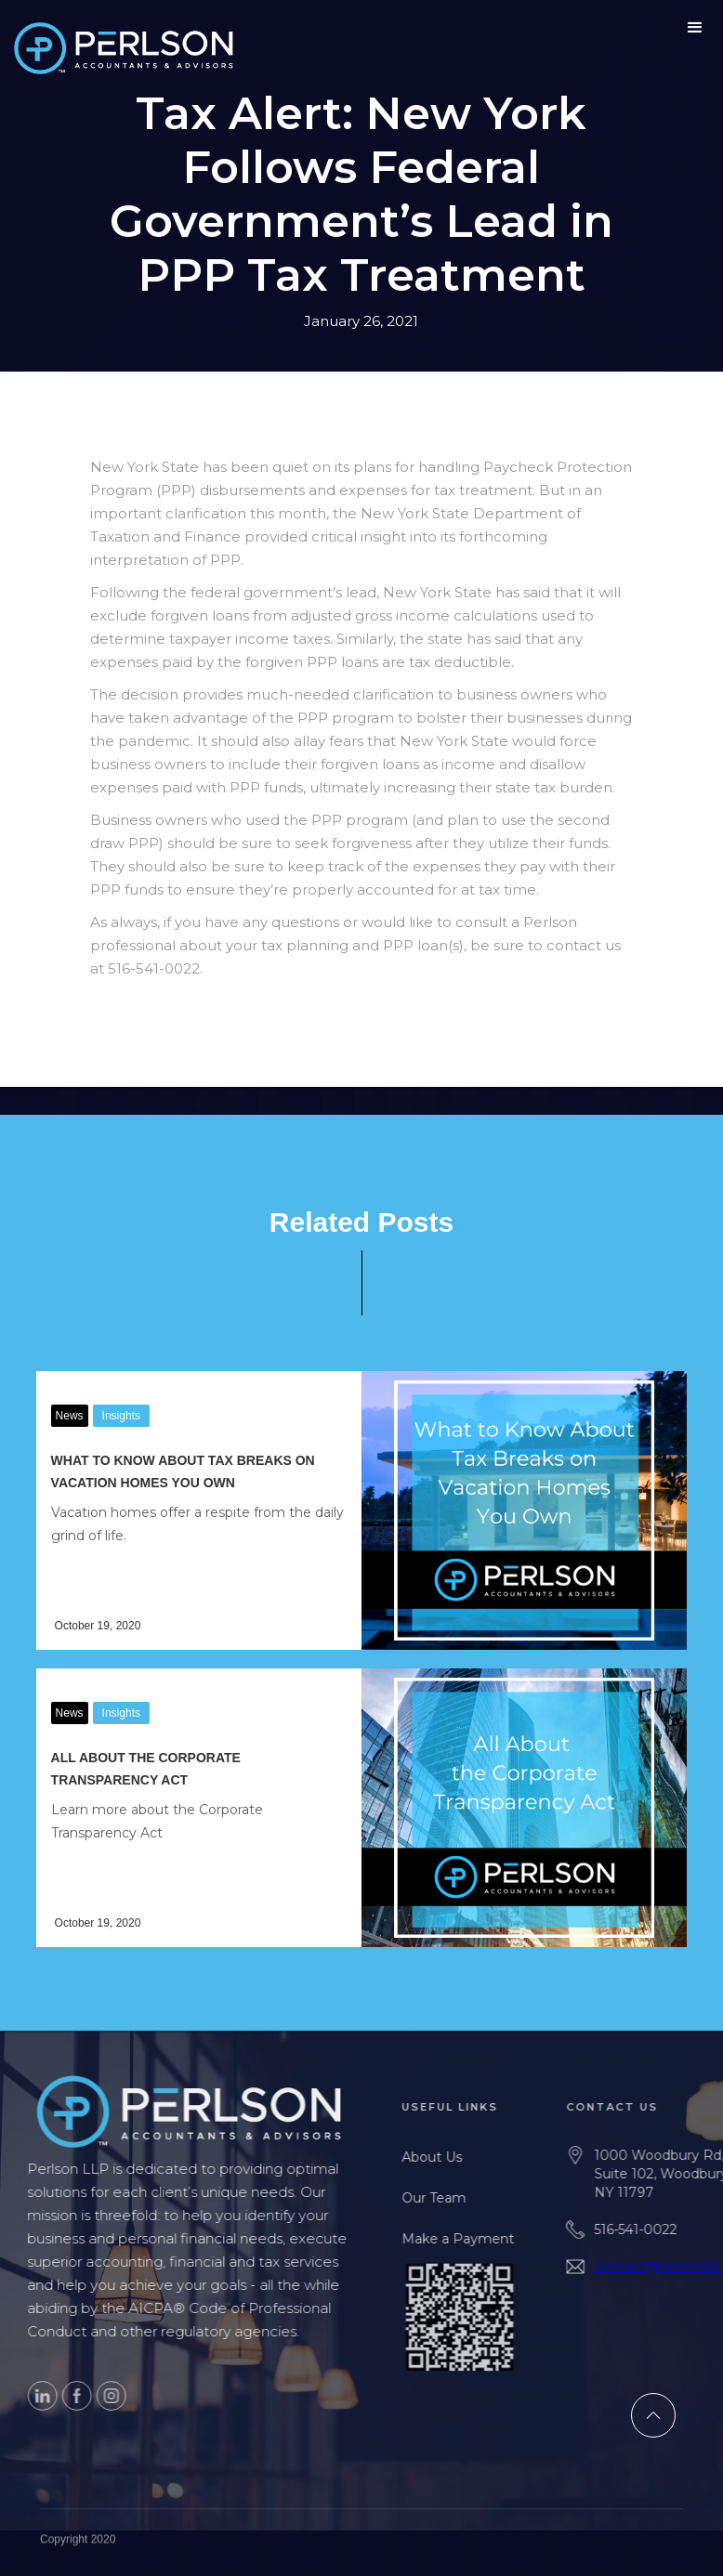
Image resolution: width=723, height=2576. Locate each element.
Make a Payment (487, 2238)
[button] (695, 28)
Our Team (463, 2198)
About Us (461, 2157)
